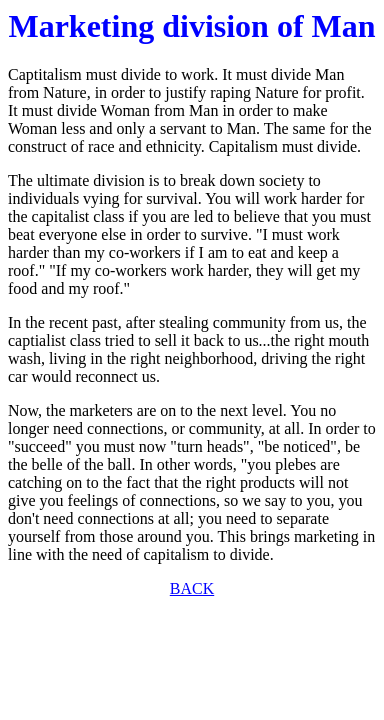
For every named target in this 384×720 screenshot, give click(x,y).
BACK (192, 588)
